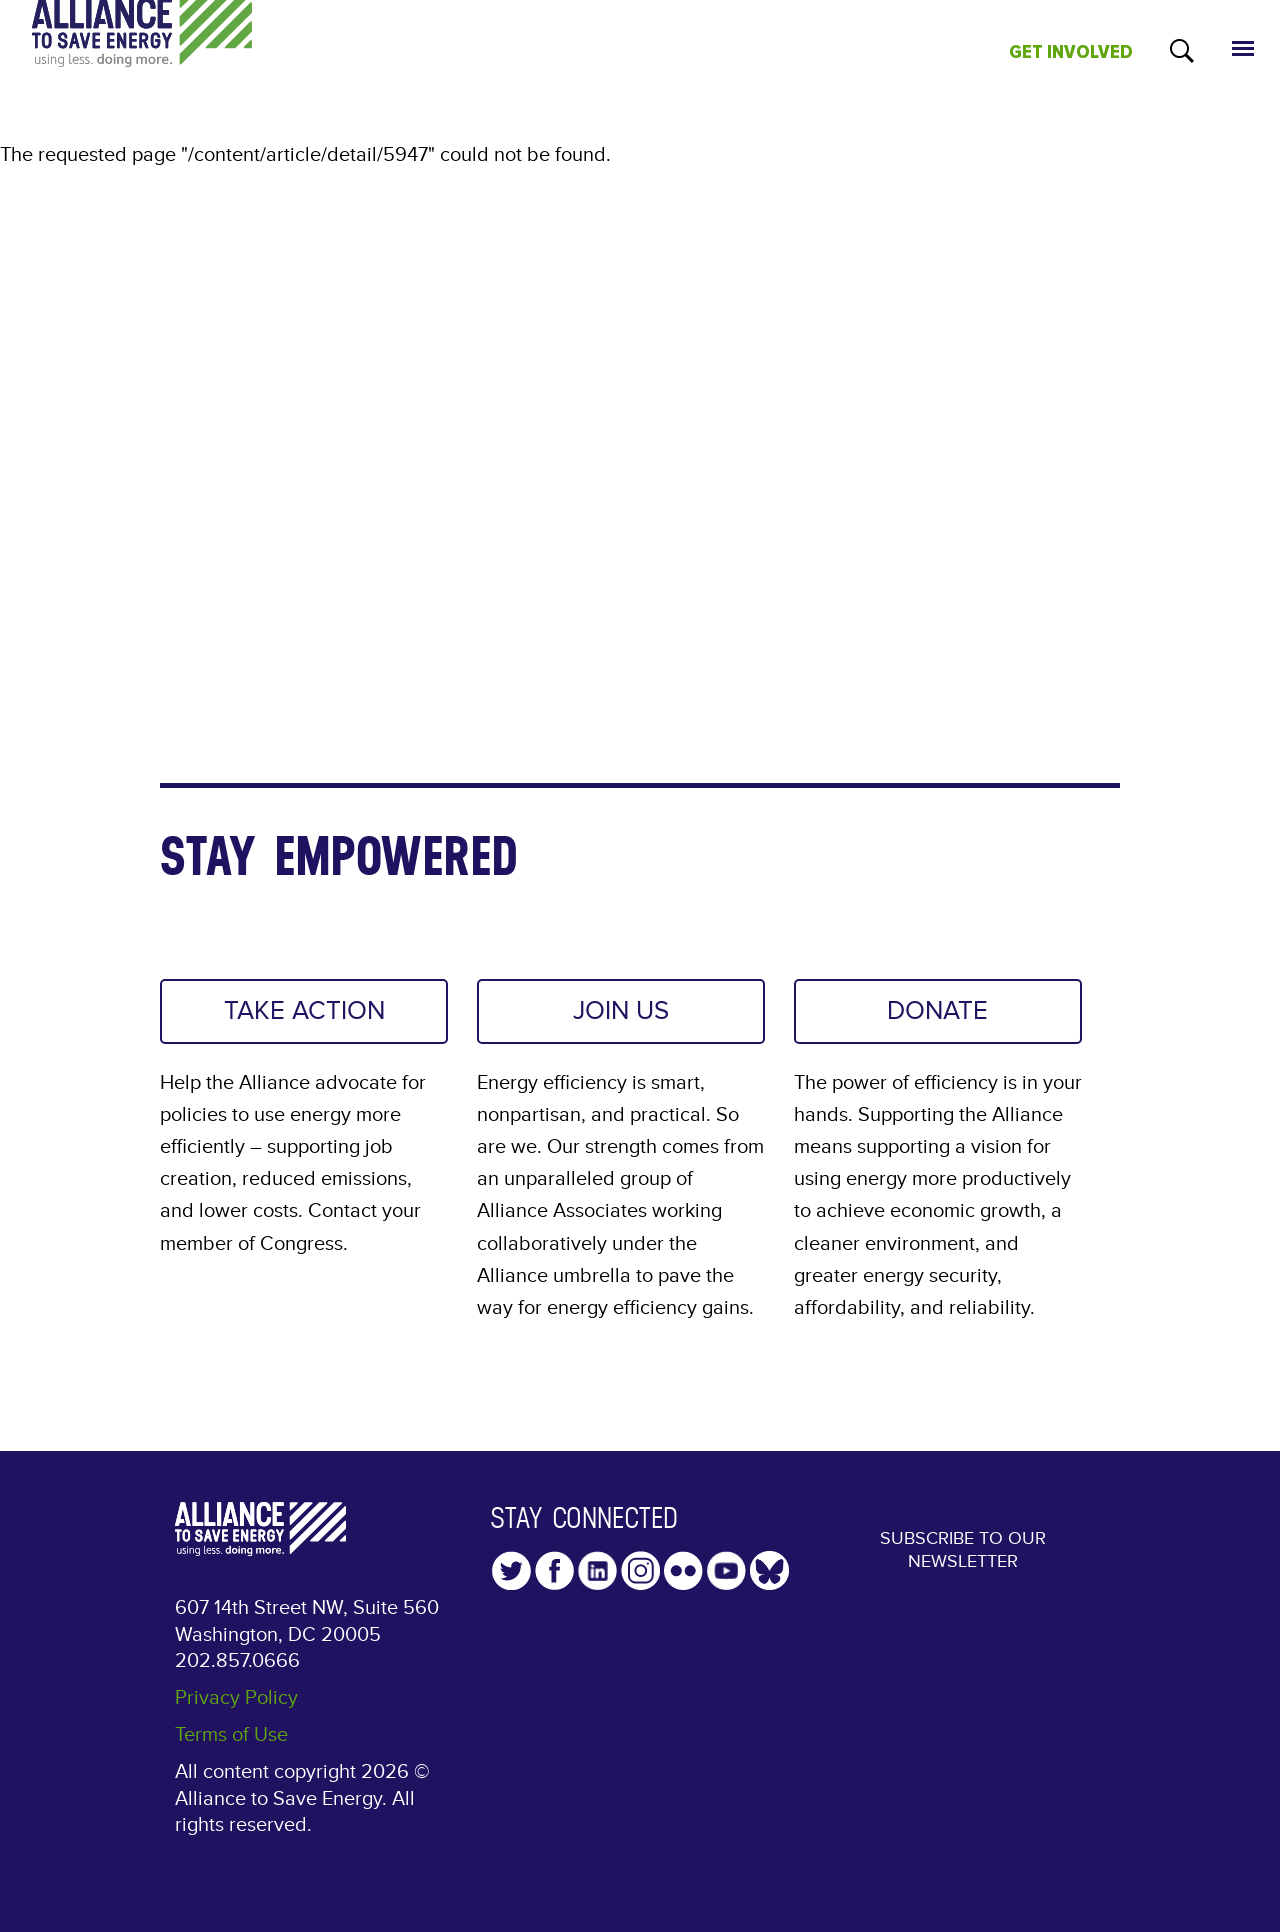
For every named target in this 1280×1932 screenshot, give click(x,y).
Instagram (640, 1574)
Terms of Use (231, 1739)
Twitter (511, 1574)
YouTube (726, 1574)
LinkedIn (597, 1574)
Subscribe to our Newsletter (963, 1556)
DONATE (938, 1012)
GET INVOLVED (1071, 52)
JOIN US (621, 1012)
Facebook (554, 1574)
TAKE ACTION (304, 1012)
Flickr (683, 1574)
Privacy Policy (236, 1701)
